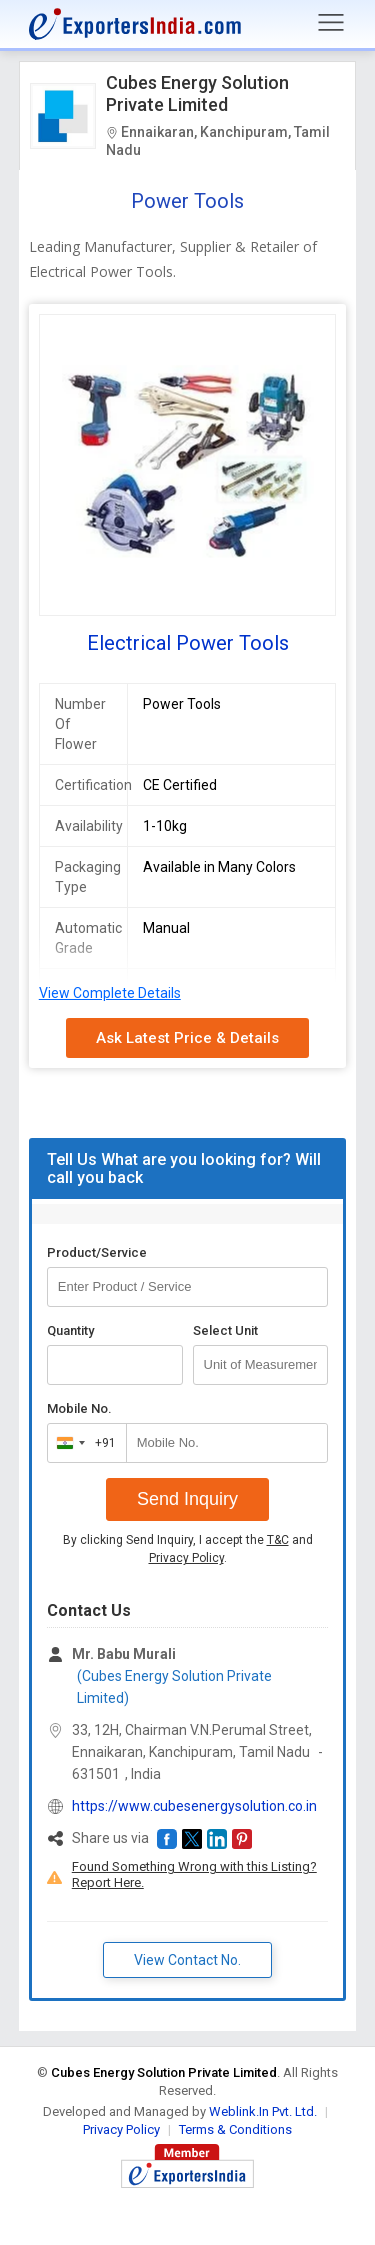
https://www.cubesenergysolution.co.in (194, 1806)
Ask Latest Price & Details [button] (187, 1038)
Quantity (70, 1330)
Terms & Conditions (235, 2129)
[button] (167, 1839)
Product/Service (97, 1252)
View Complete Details (110, 993)
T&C (278, 1540)
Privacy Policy (186, 1558)
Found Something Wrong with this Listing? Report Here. (194, 1874)
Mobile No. (79, 1408)
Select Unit (225, 1330)
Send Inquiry (187, 1499)
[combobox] (82, 1443)
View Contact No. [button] (187, 1960)
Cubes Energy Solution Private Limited (197, 93)
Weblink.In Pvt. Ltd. (263, 2111)
